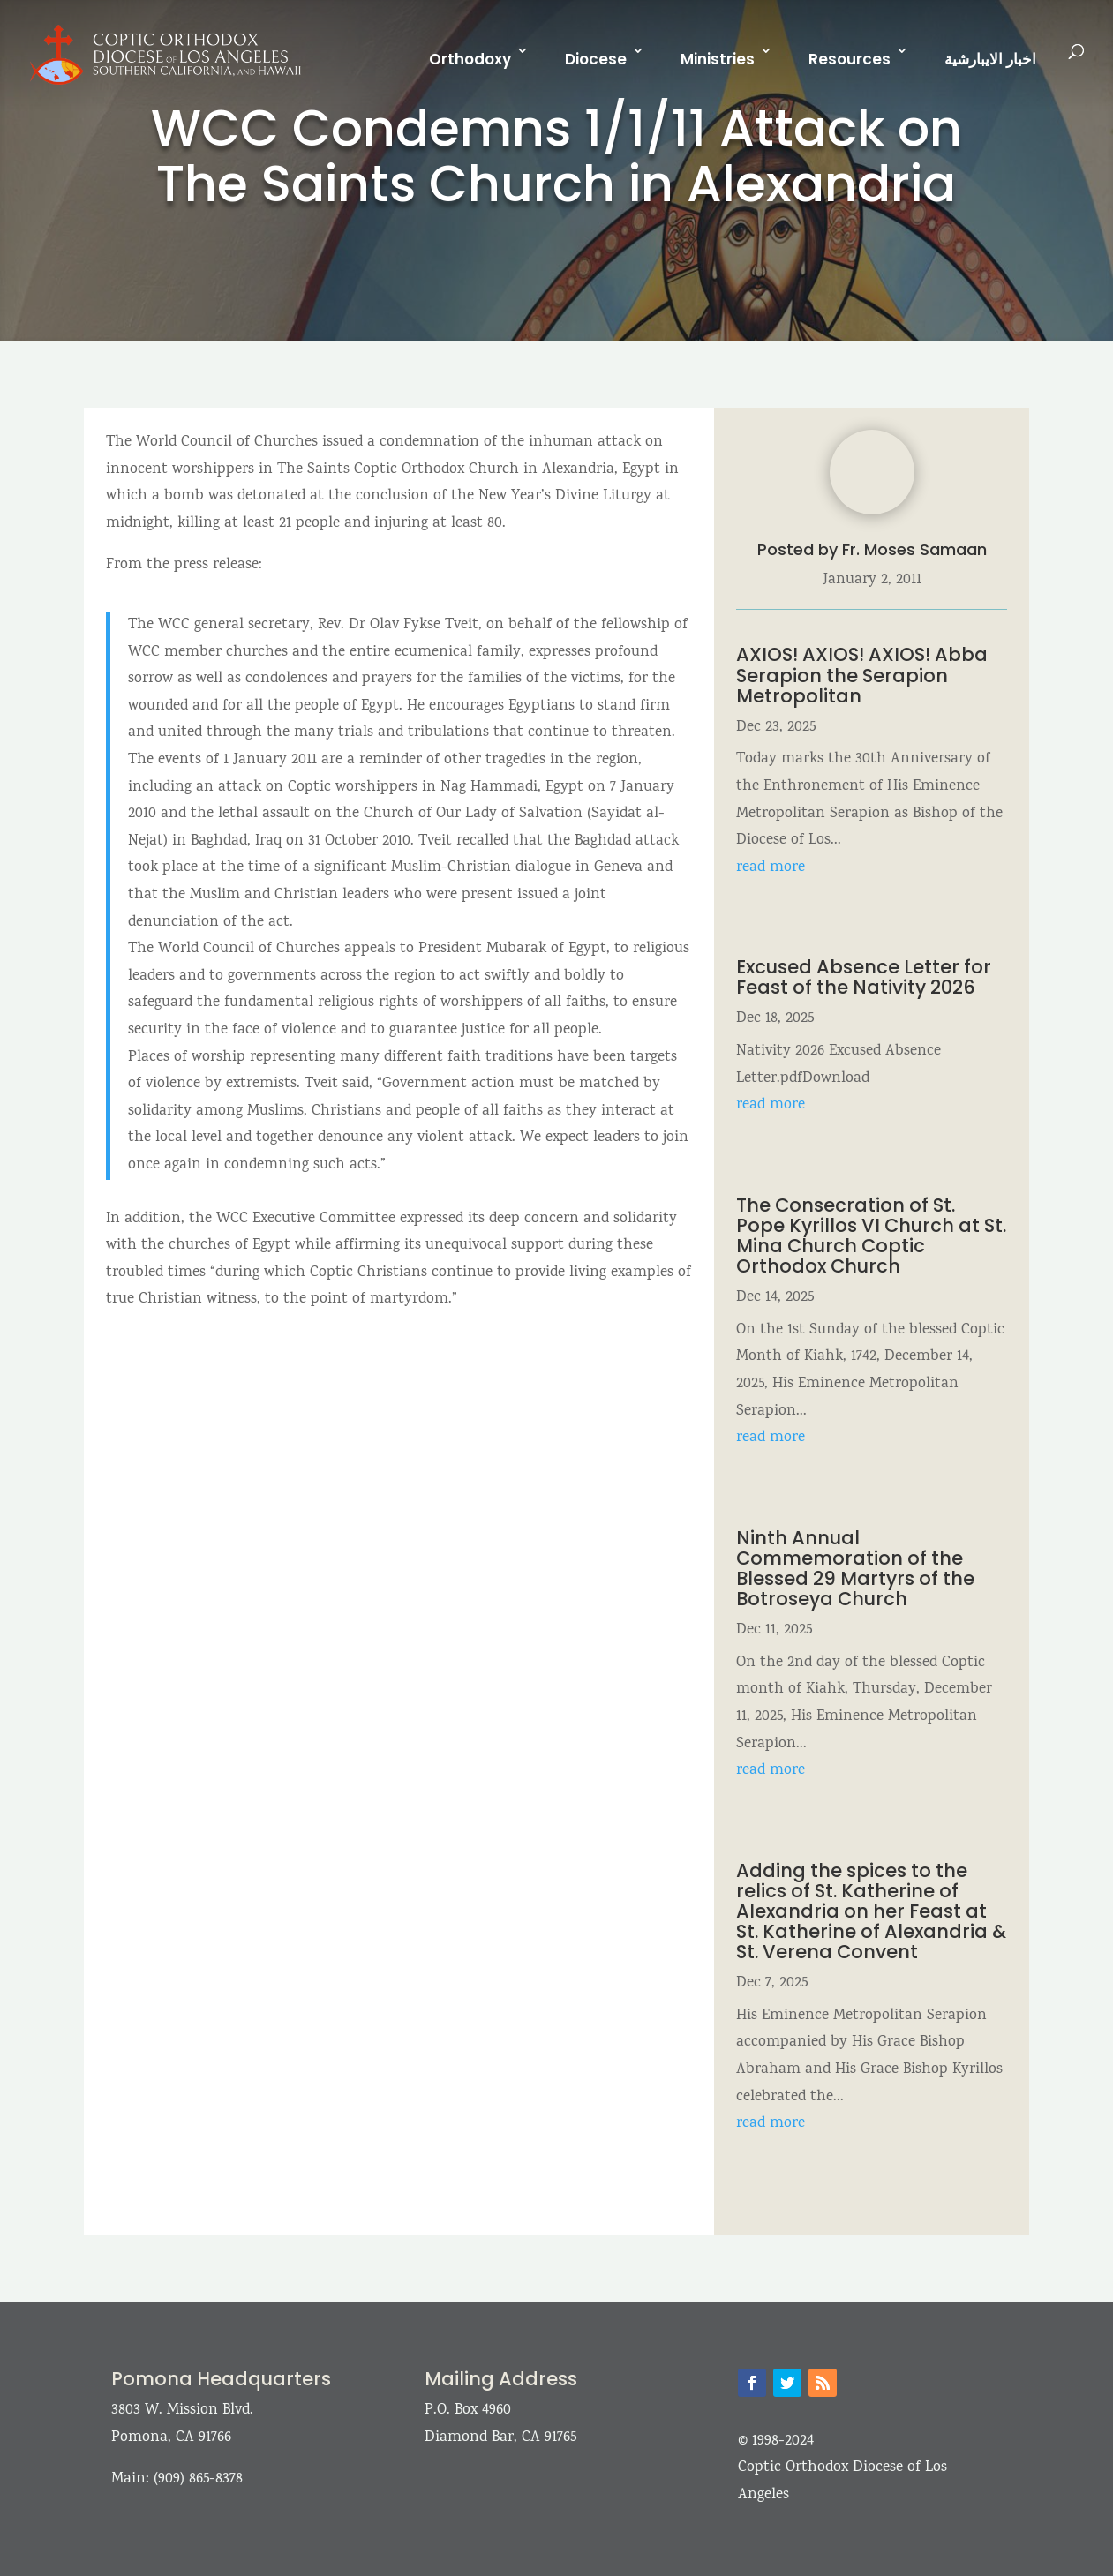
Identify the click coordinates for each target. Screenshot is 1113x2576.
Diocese (596, 59)
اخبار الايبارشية (990, 59)
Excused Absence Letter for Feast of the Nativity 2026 (863, 977)
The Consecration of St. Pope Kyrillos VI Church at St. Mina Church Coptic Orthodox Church (871, 1235)
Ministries (718, 59)
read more (770, 868)
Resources (849, 59)
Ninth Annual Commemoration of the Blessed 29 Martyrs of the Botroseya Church (855, 1568)
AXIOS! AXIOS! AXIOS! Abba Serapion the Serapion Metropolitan (862, 675)
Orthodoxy (470, 59)
